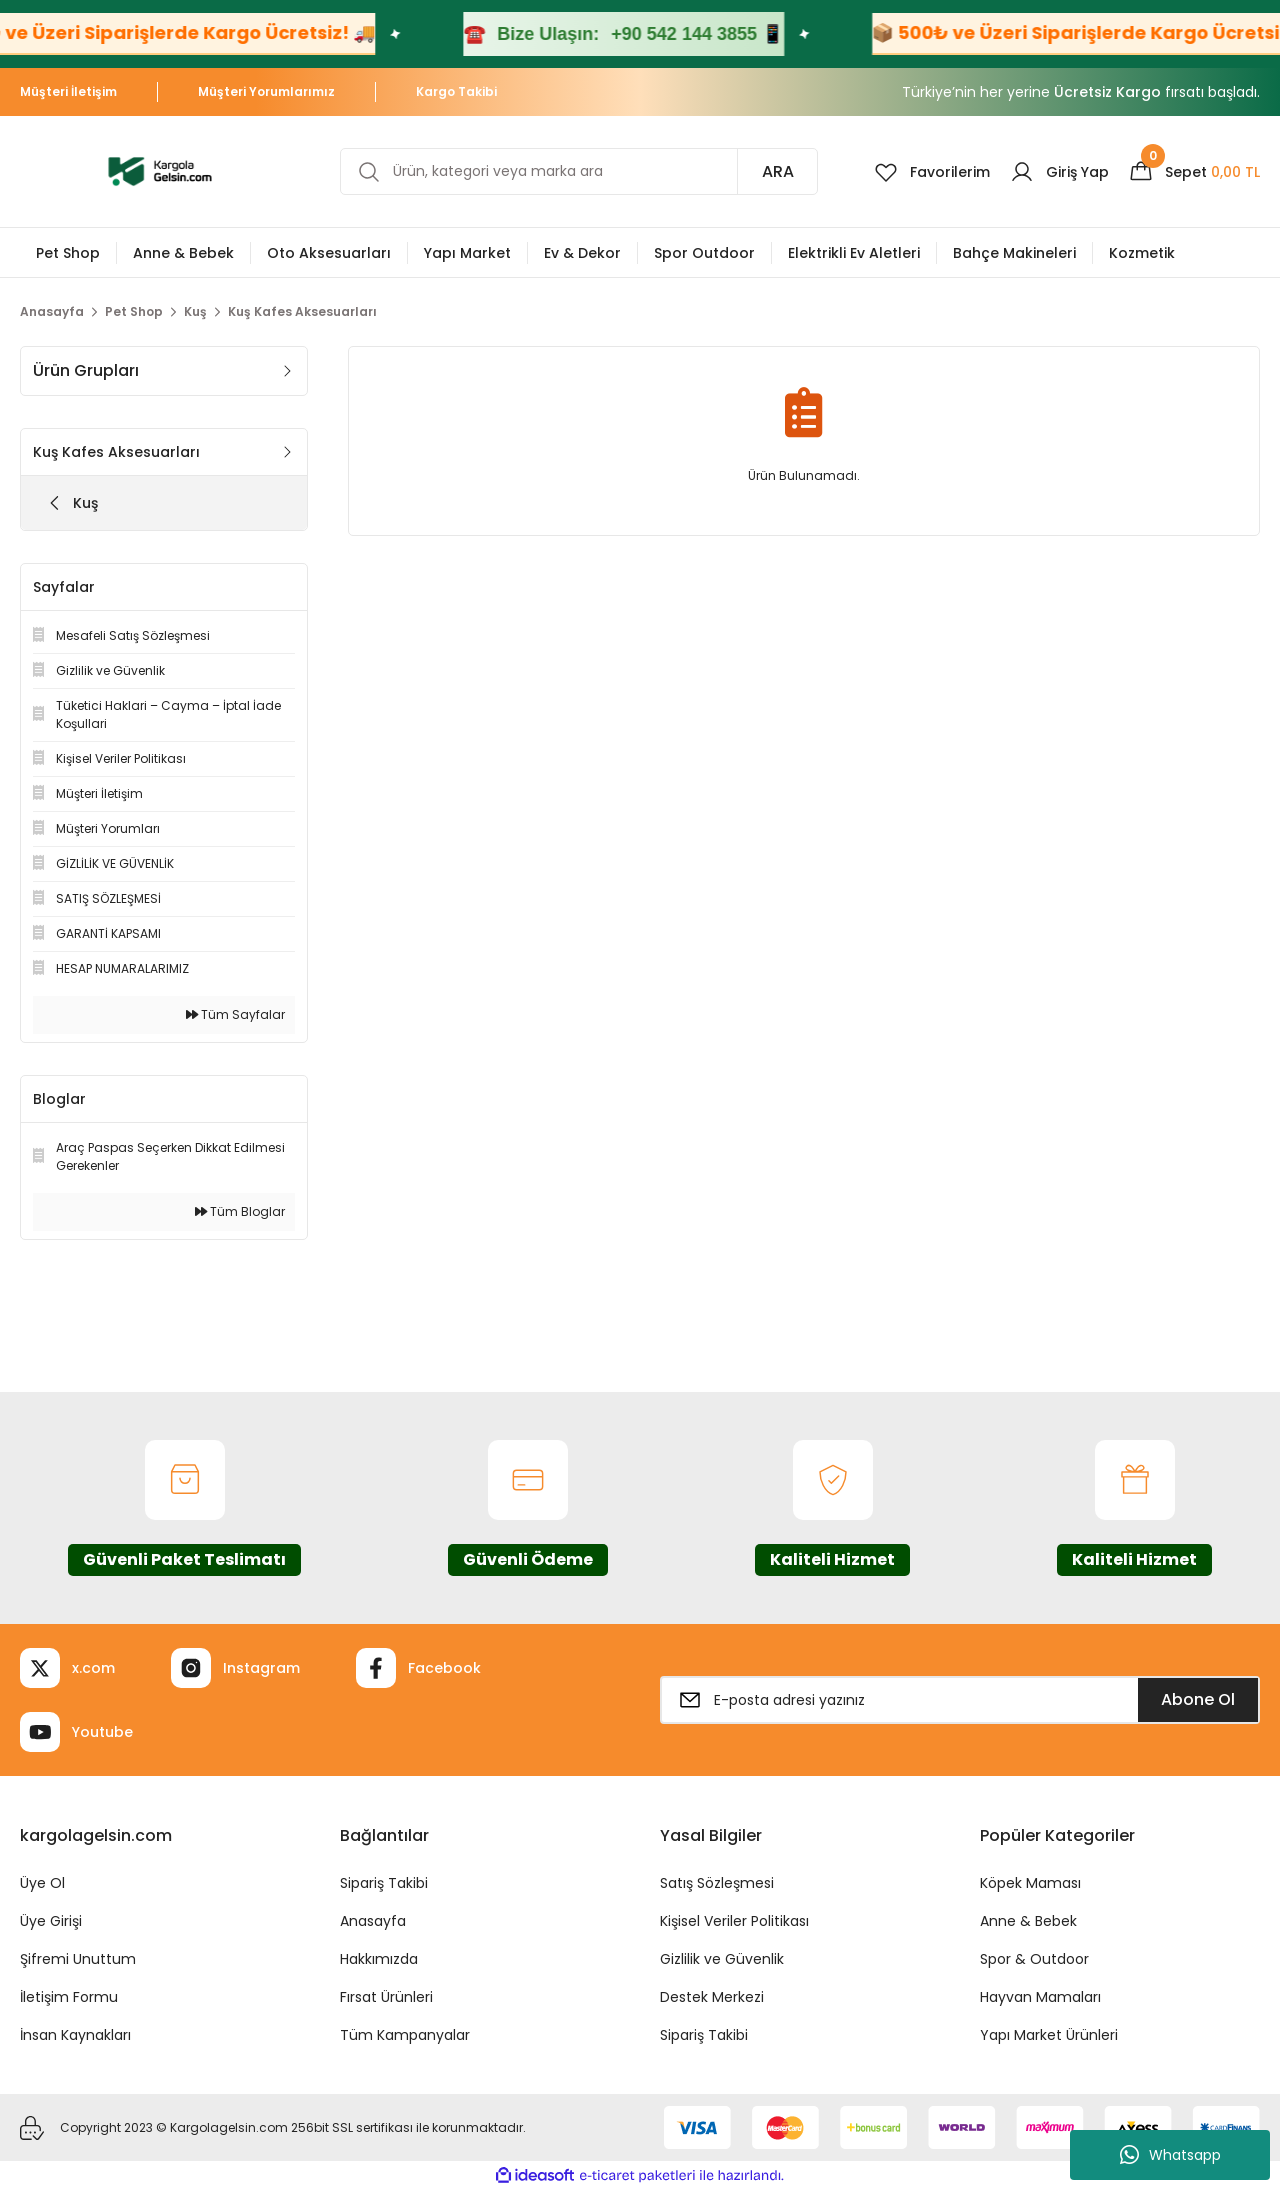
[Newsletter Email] (960, 1700)
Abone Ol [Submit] (1198, 1699)
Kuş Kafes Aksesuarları (302, 311)
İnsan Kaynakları (75, 2035)
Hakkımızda (379, 1959)
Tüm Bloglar (240, 1211)
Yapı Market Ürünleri (1049, 2035)
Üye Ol (42, 1883)
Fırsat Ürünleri (386, 1997)
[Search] (579, 171)
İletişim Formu (69, 1997)
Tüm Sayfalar (235, 1014)
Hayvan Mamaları (1040, 1997)
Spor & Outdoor (1034, 1959)
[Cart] (1194, 172)
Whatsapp (1170, 2155)
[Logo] (160, 170)
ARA (778, 171)
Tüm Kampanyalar (405, 2035)
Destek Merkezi (712, 1997)
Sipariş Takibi (384, 1883)
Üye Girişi (51, 1921)
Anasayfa (373, 1921)
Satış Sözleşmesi (717, 1883)
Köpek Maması (1030, 1883)
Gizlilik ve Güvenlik (722, 1959)
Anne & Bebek (1028, 1921)
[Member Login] (1059, 172)
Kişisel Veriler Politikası (734, 1921)
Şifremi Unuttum (78, 1959)
